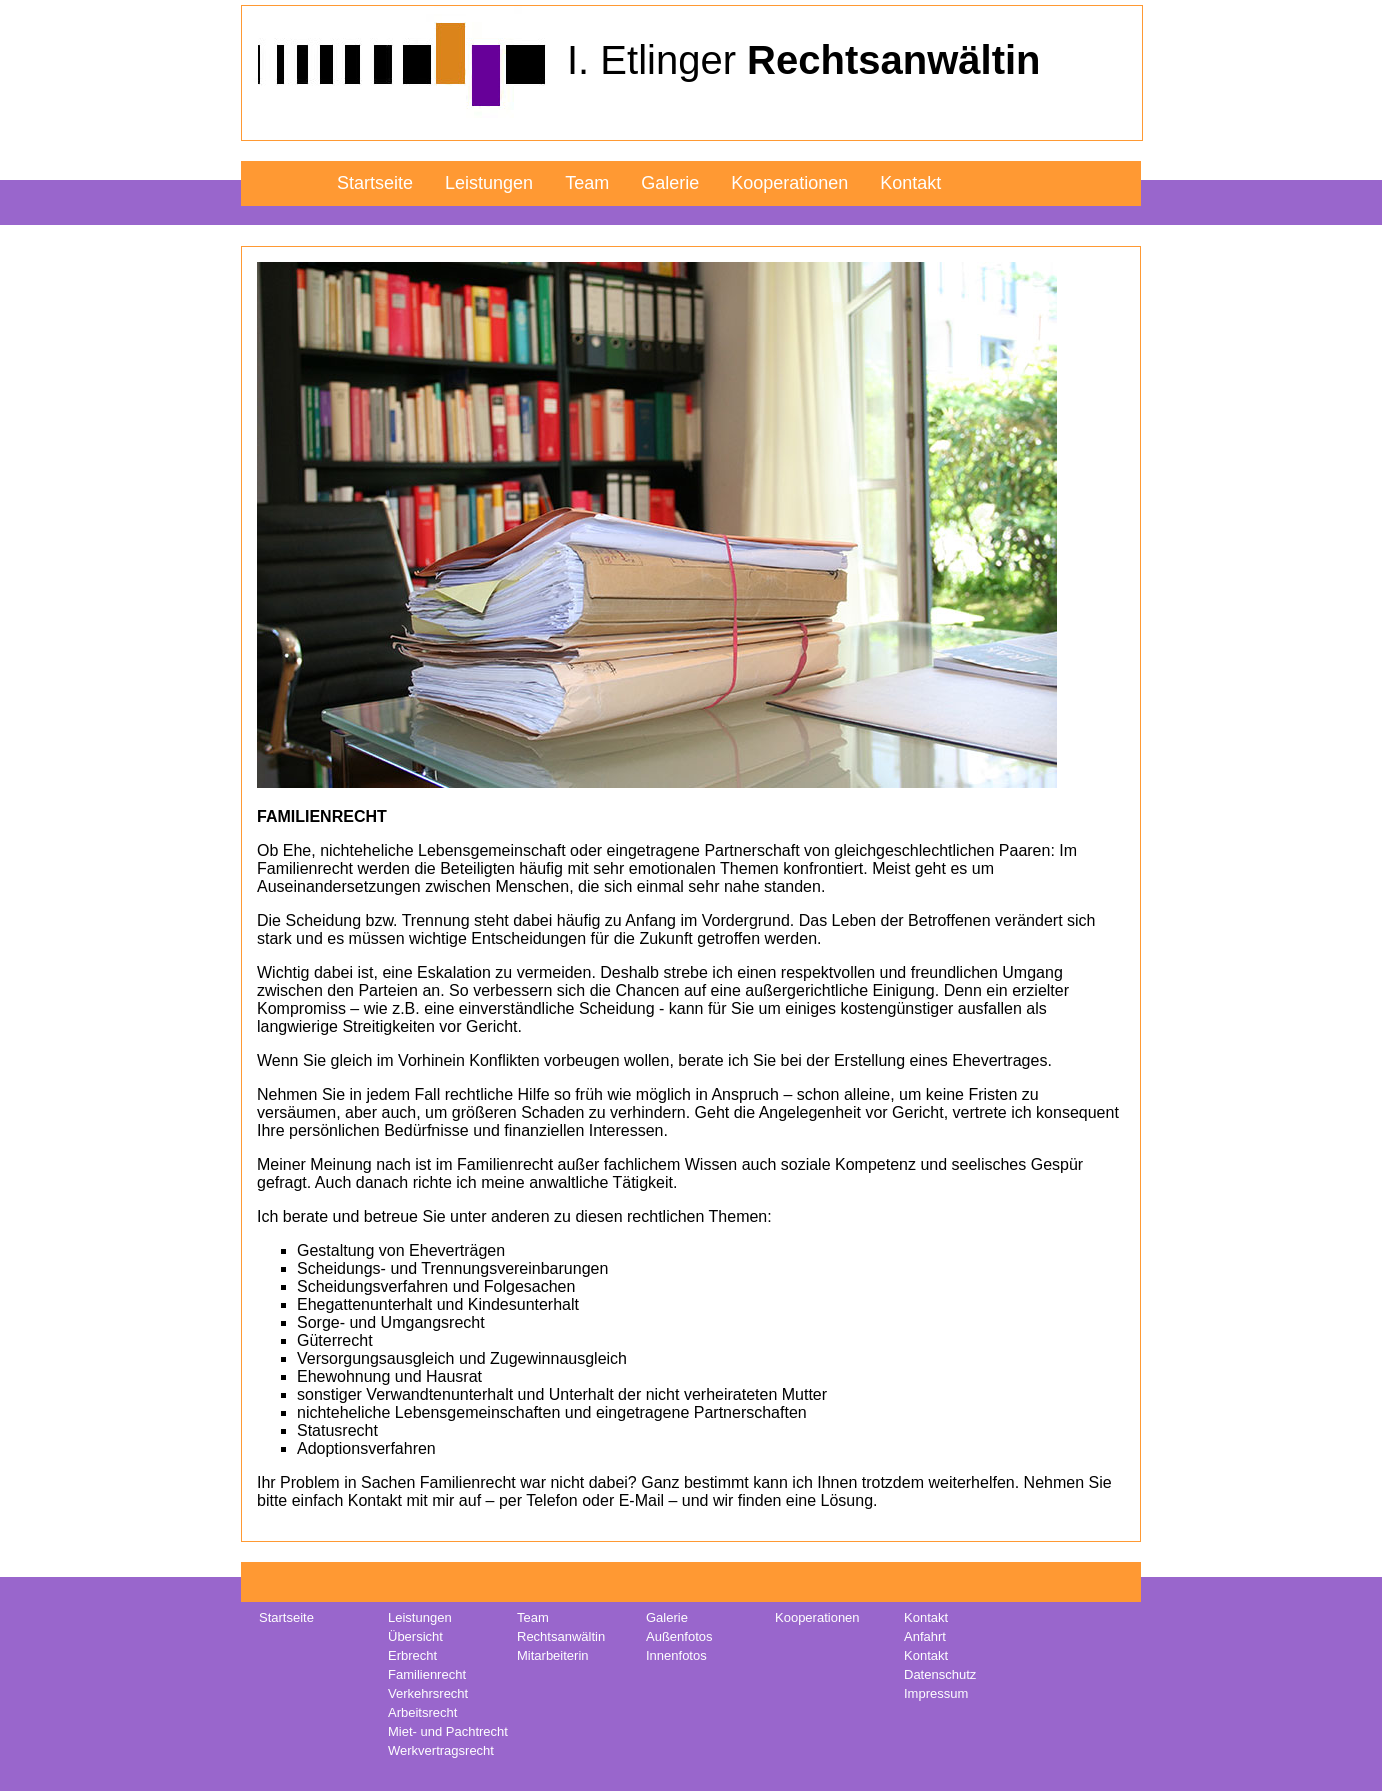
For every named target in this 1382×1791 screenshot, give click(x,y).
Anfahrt (925, 1636)
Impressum (936, 1693)
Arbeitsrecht (422, 1712)
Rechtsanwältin (561, 1636)
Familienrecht (427, 1674)
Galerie (670, 183)
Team (587, 183)
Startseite (375, 183)
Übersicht (415, 1636)
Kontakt (910, 183)
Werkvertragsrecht (441, 1750)
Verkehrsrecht (428, 1693)
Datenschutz (940, 1674)
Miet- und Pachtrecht (448, 1731)
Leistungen (489, 183)
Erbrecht (412, 1655)
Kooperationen (789, 183)
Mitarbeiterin (553, 1655)
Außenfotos (679, 1636)
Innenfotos (676, 1655)
